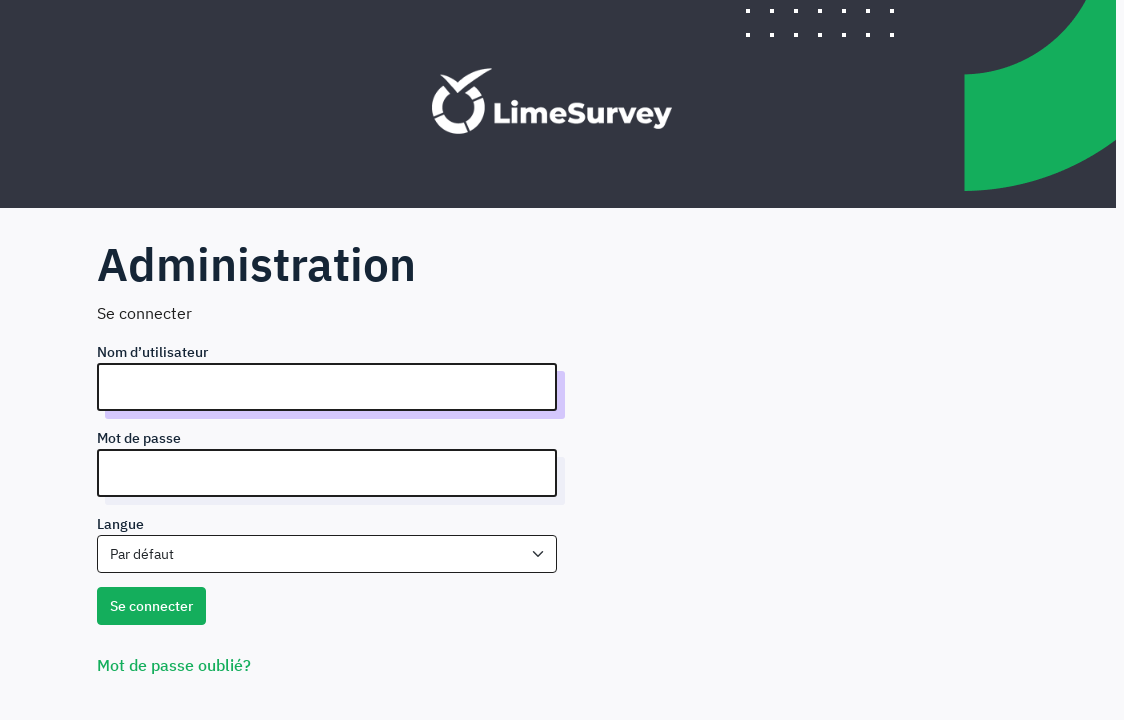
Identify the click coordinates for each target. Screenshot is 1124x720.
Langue (120, 524)
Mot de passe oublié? (174, 665)
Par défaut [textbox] (142, 554)
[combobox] (327, 554)
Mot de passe (139, 438)
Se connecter (151, 606)
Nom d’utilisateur (152, 352)
